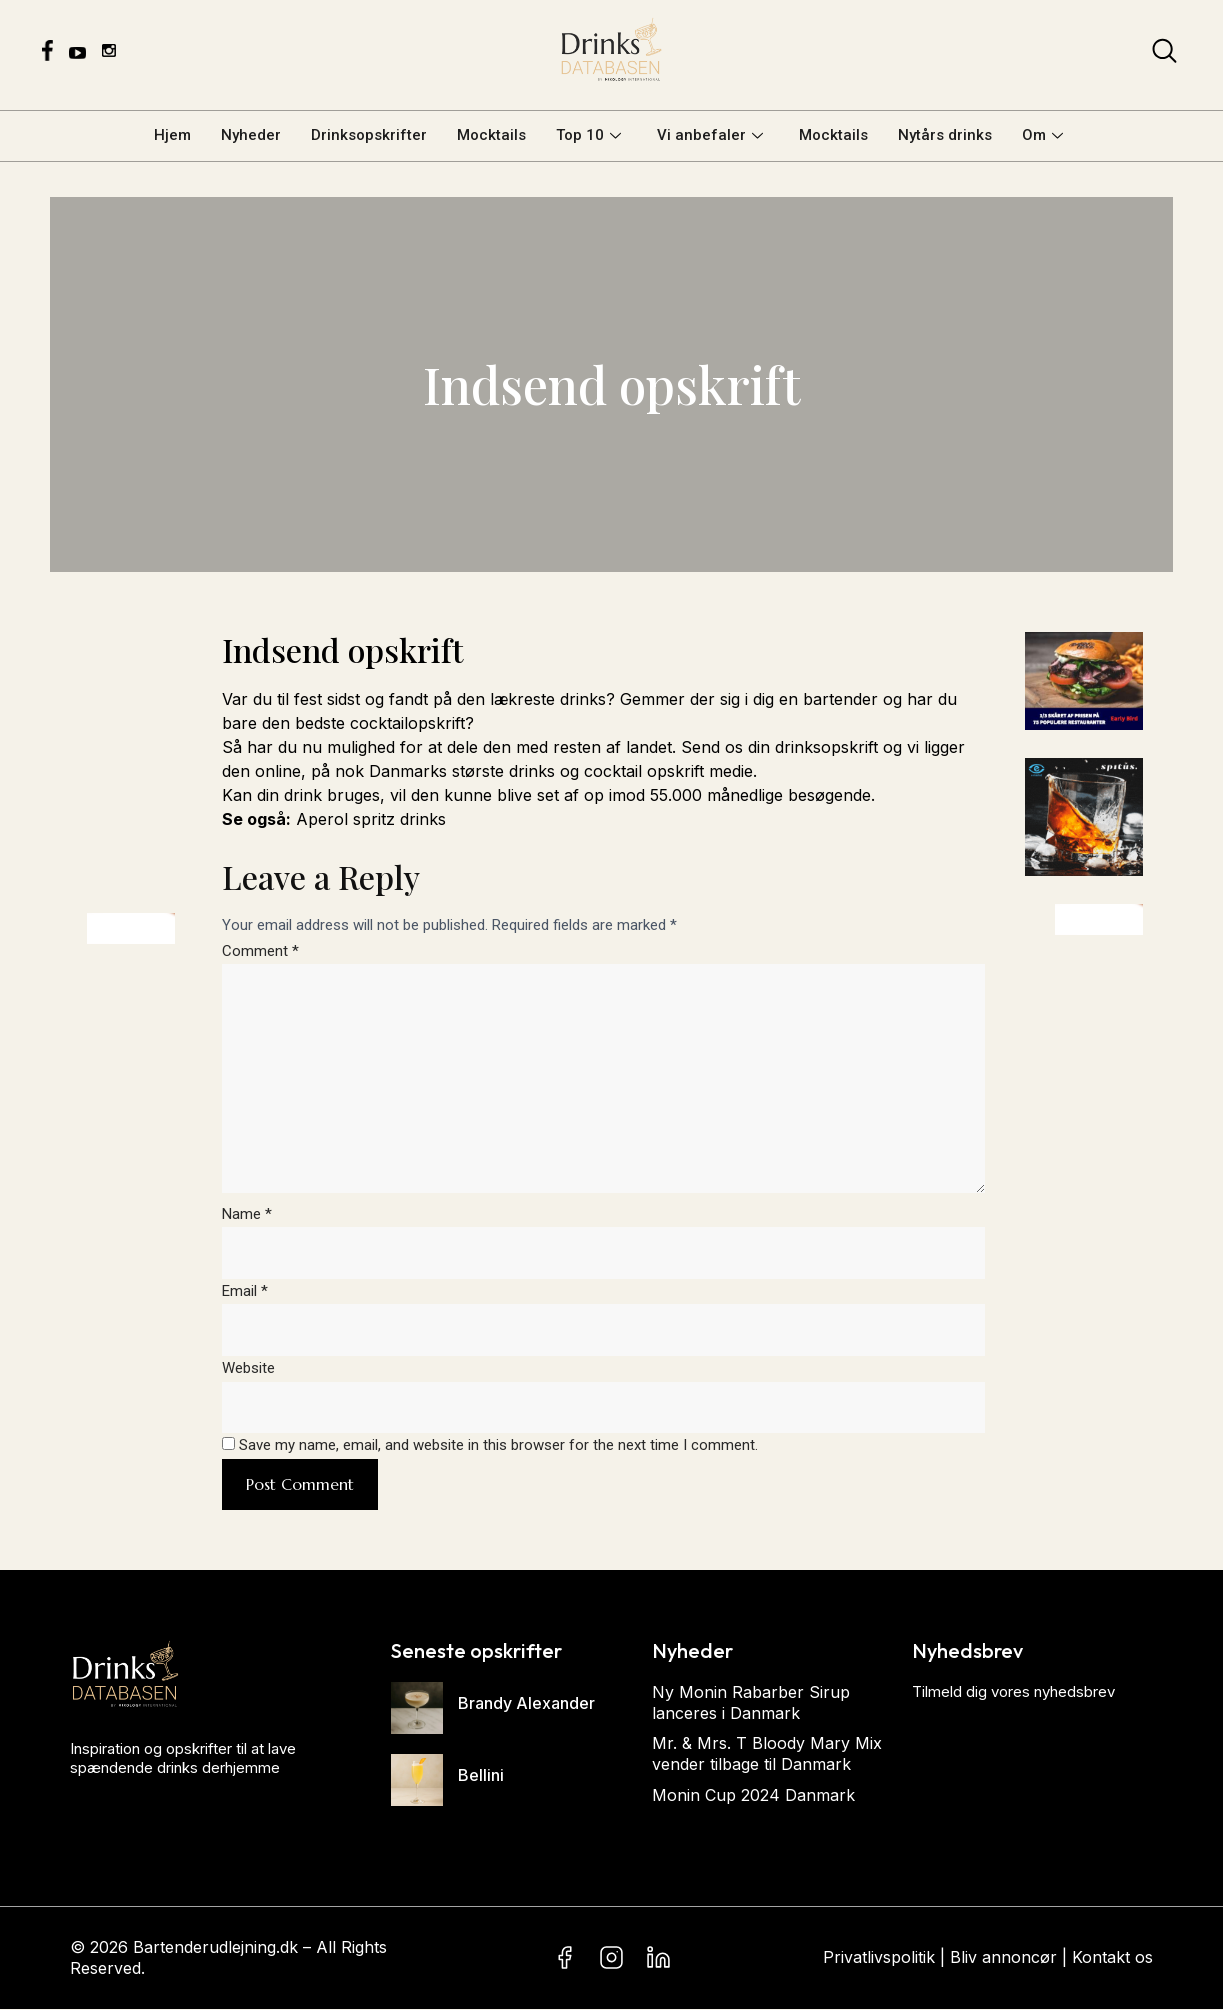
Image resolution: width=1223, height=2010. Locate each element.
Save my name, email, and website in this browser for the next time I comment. (498, 1447)
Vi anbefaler (710, 135)
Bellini (481, 1777)
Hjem (172, 135)
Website (248, 1370)
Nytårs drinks (945, 135)
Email (245, 1292)
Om (1042, 135)
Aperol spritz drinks (371, 819)
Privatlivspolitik (879, 1959)
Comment (260, 951)
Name (247, 1215)
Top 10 (588, 135)
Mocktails (491, 135)
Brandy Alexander (526, 1705)
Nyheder (251, 135)
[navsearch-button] (1164, 55)
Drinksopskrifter (369, 135)
